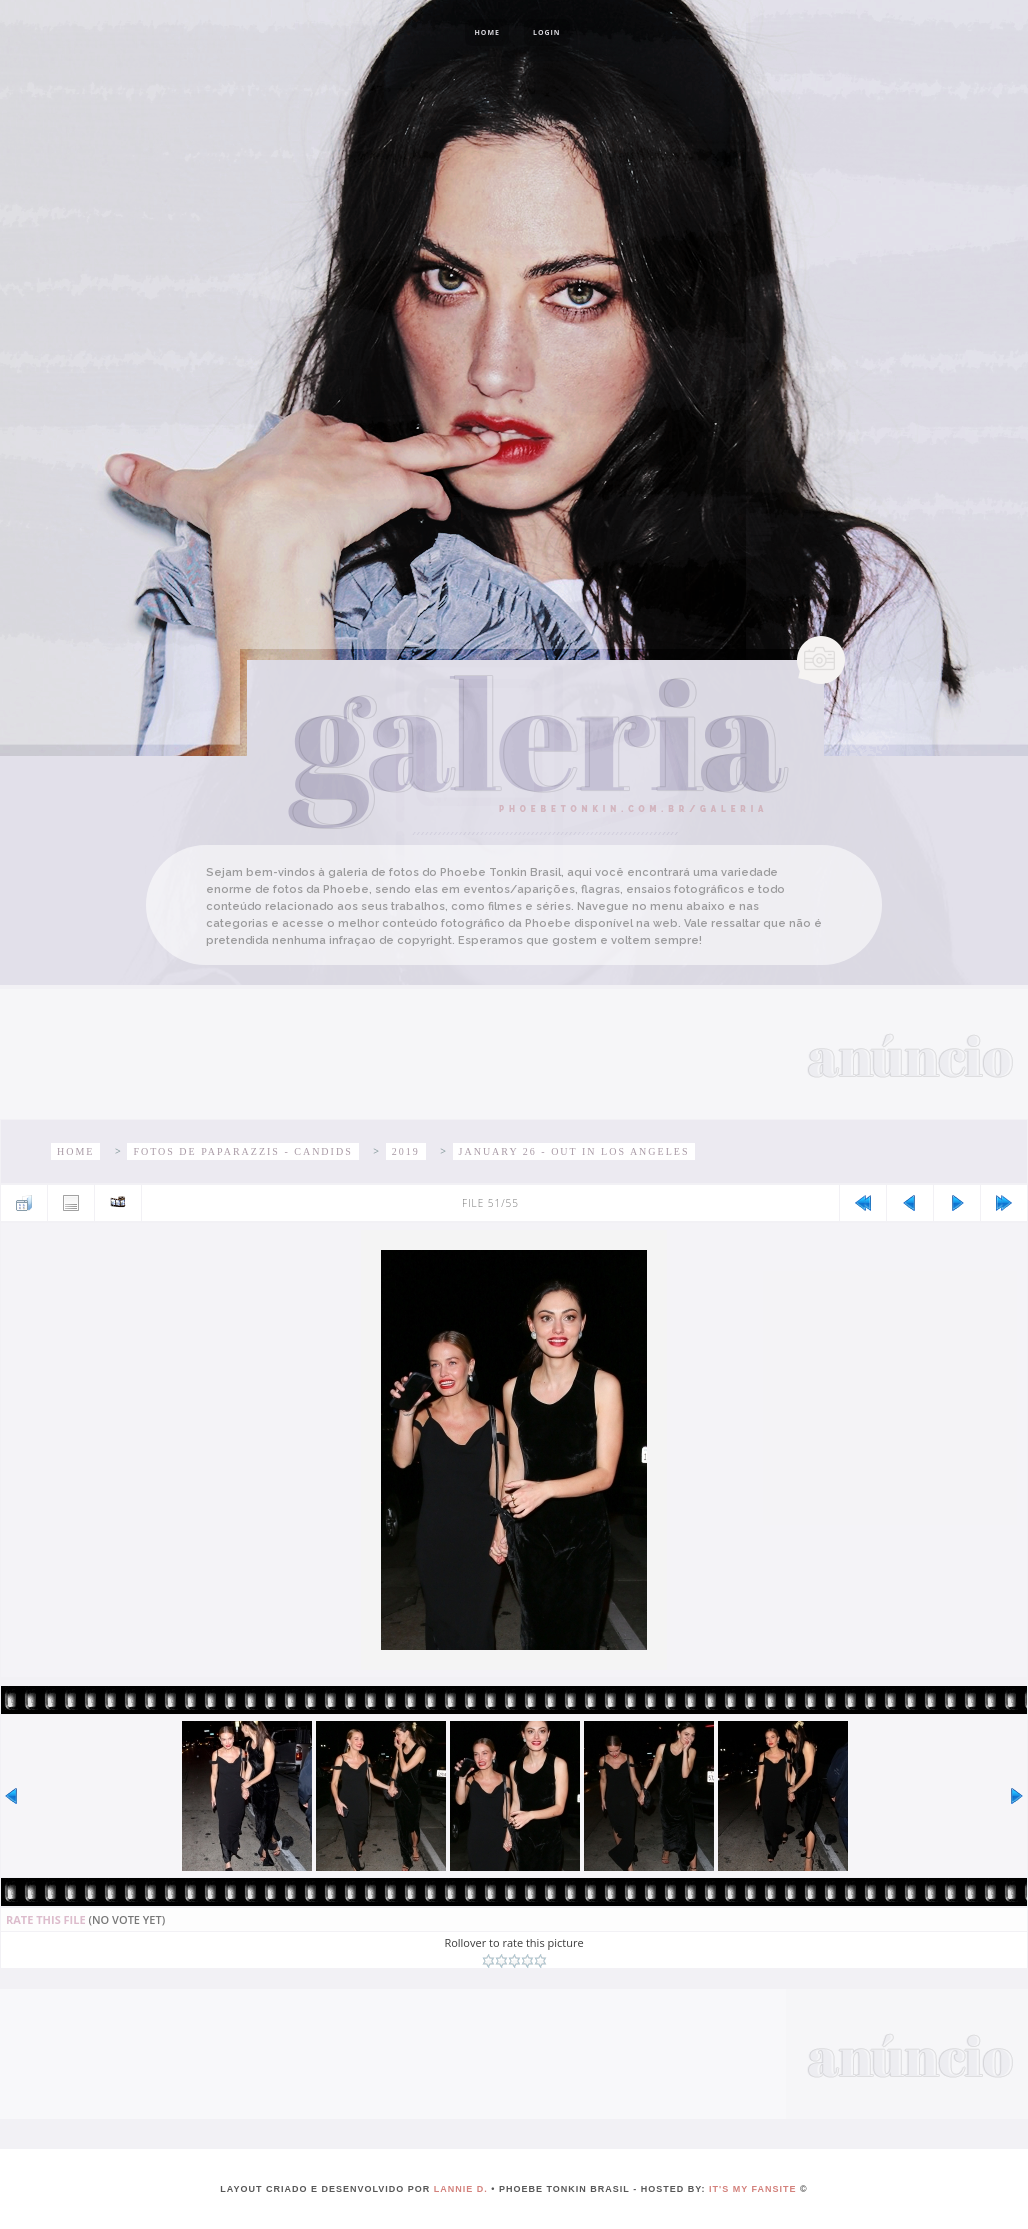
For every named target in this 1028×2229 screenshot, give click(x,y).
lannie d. (461, 2189)
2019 (406, 1151)
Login (547, 32)
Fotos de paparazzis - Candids (242, 1151)
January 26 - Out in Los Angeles (574, 1151)
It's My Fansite (752, 2189)
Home (486, 32)
